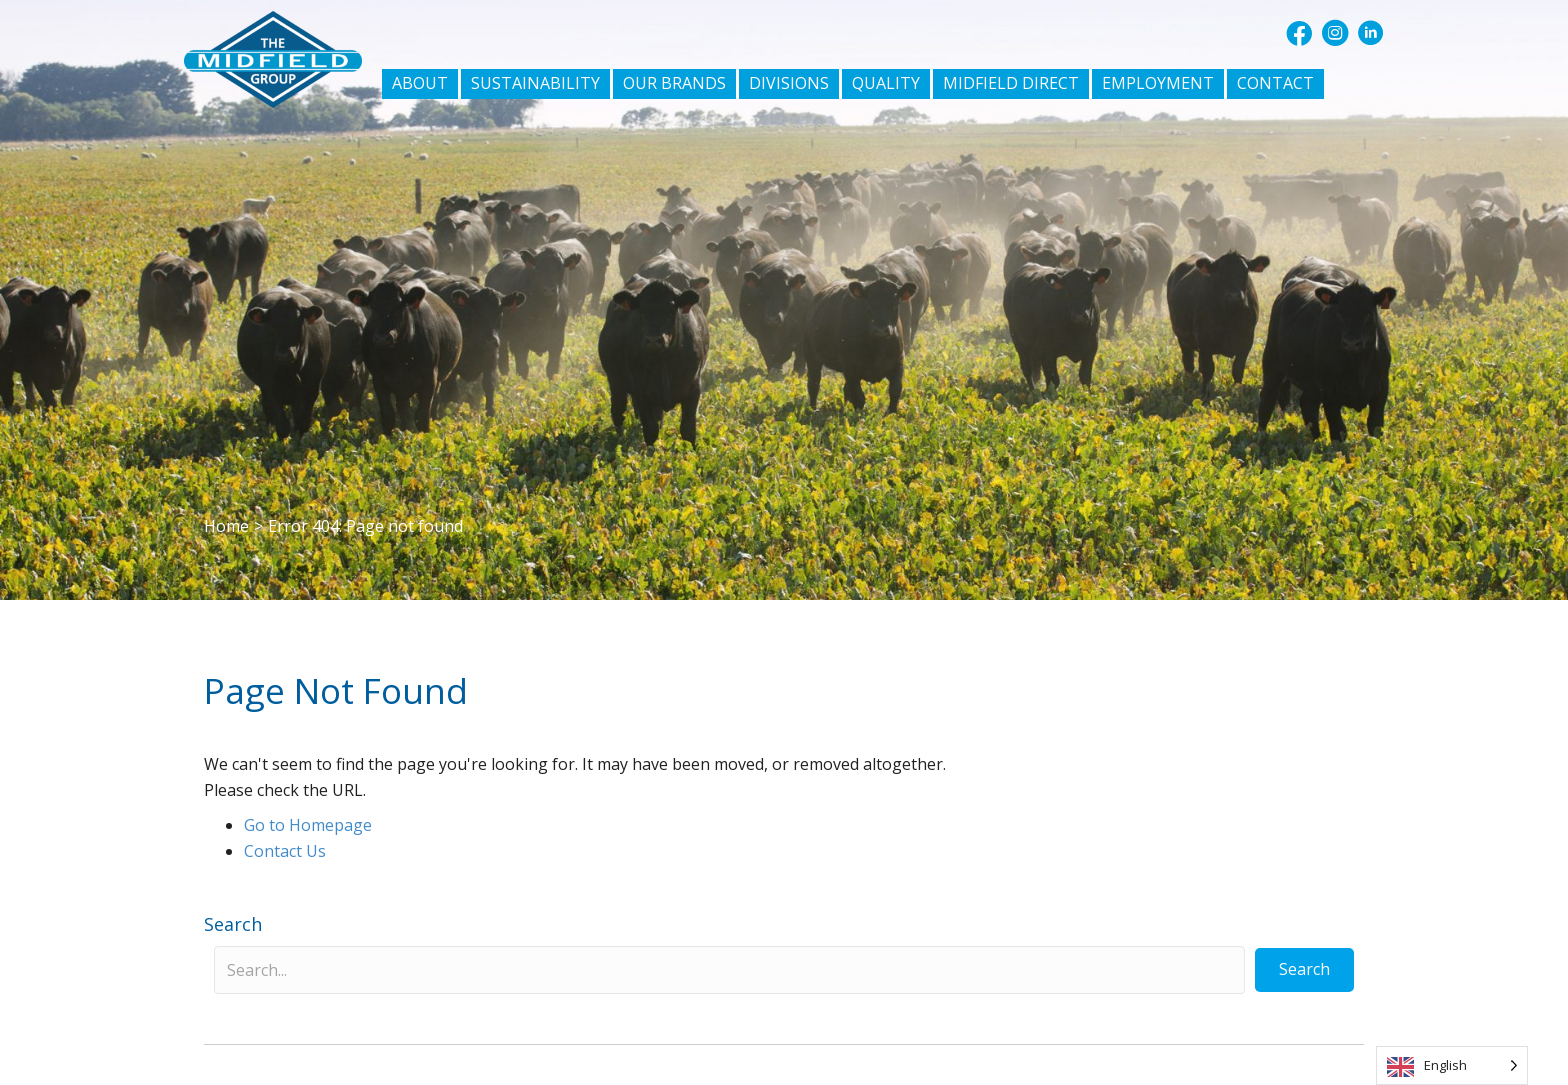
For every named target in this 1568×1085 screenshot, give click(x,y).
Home (226, 526)
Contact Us (285, 851)
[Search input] (729, 970)
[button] (1299, 33)
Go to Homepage (308, 825)
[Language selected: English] (1452, 1065)
